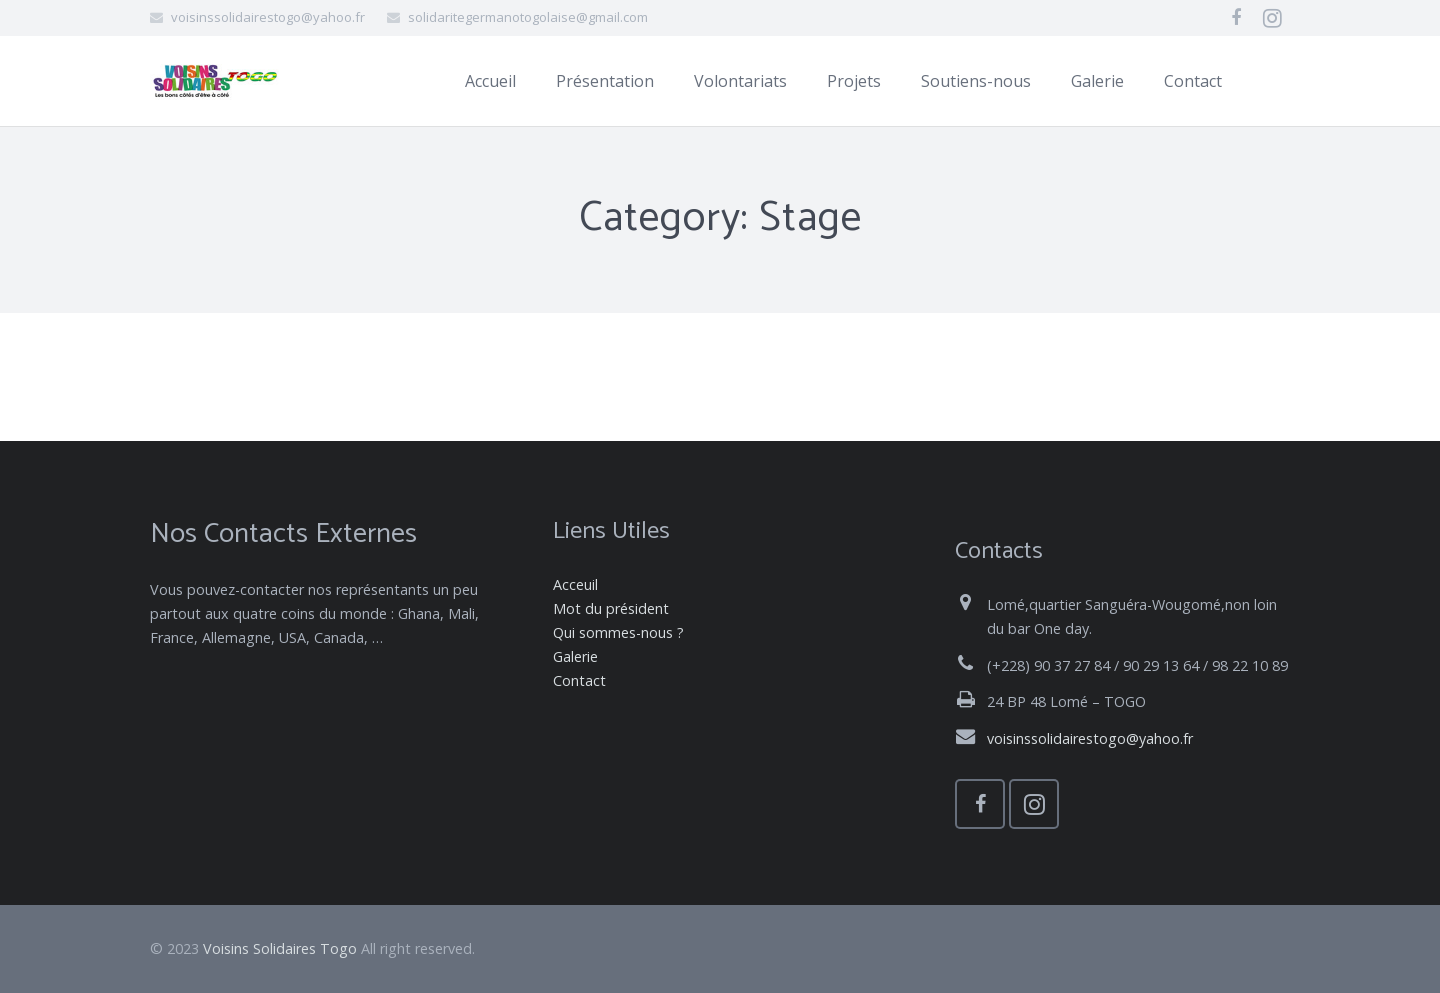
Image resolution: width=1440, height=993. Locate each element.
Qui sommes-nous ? (618, 632)
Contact (579, 680)
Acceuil (575, 584)
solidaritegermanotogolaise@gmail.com (528, 17)
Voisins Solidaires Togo (280, 948)
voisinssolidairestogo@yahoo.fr (268, 17)
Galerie (575, 656)
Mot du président (611, 608)
